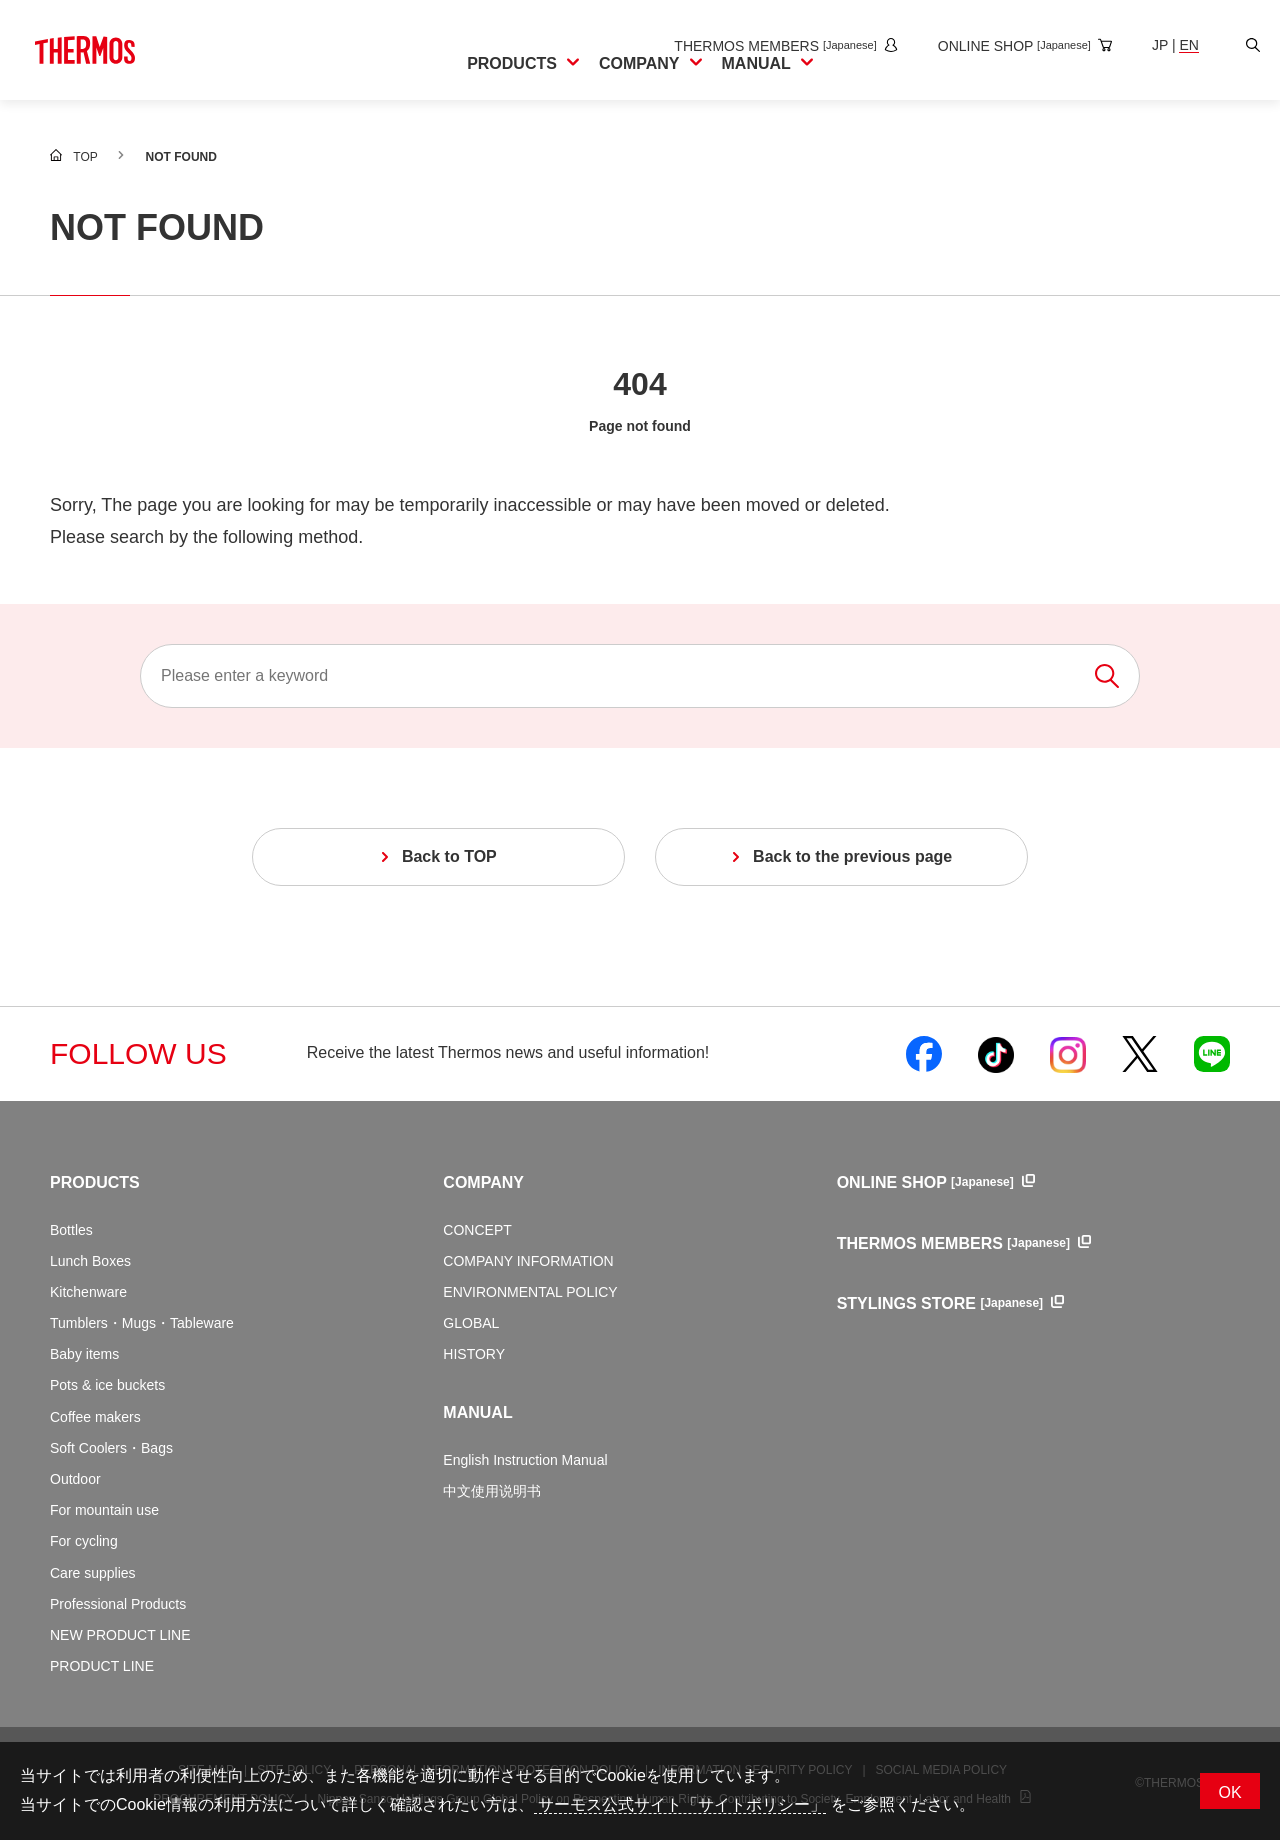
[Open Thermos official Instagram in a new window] (1068, 1054)
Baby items (84, 1354)
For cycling (84, 1541)
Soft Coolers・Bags (111, 1448)
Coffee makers (95, 1417)
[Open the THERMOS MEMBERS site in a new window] (765, 46)
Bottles (71, 1230)
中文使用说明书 (492, 1491)
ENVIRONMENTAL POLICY (530, 1292)
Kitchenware (88, 1292)
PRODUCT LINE (102, 1666)
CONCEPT (477, 1230)
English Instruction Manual (525, 1460)
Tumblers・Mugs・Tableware (142, 1323)
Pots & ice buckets (107, 1385)
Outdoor (75, 1479)
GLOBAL (471, 1323)
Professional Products (118, 1604)
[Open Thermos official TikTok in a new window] (996, 1054)
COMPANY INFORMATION (528, 1261)
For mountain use (104, 1510)
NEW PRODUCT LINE (120, 1635)
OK (1229, 1792)
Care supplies (93, 1573)
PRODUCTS (95, 1182)
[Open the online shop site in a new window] (1005, 46)
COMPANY (483, 1182)
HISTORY (474, 1354)
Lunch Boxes (90, 1261)
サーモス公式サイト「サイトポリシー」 (680, 1804)
